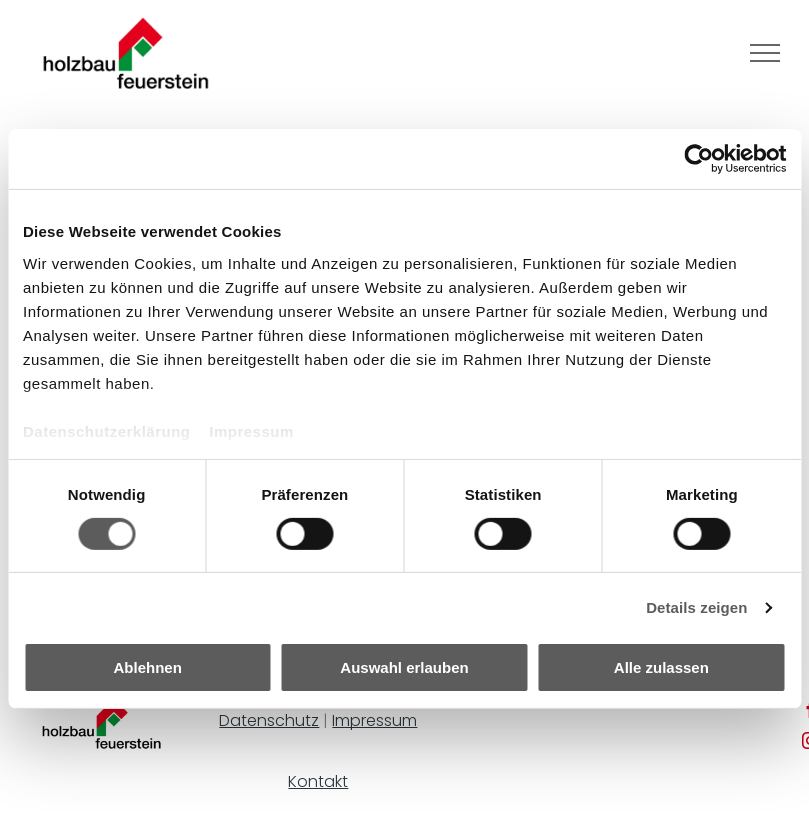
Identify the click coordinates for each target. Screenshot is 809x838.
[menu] (765, 53)
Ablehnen (148, 667)
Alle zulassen (661, 667)
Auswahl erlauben (404, 667)
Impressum (251, 430)
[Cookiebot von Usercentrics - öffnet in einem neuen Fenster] (698, 159)
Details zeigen (696, 607)
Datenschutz (269, 720)
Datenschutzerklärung (107, 430)
